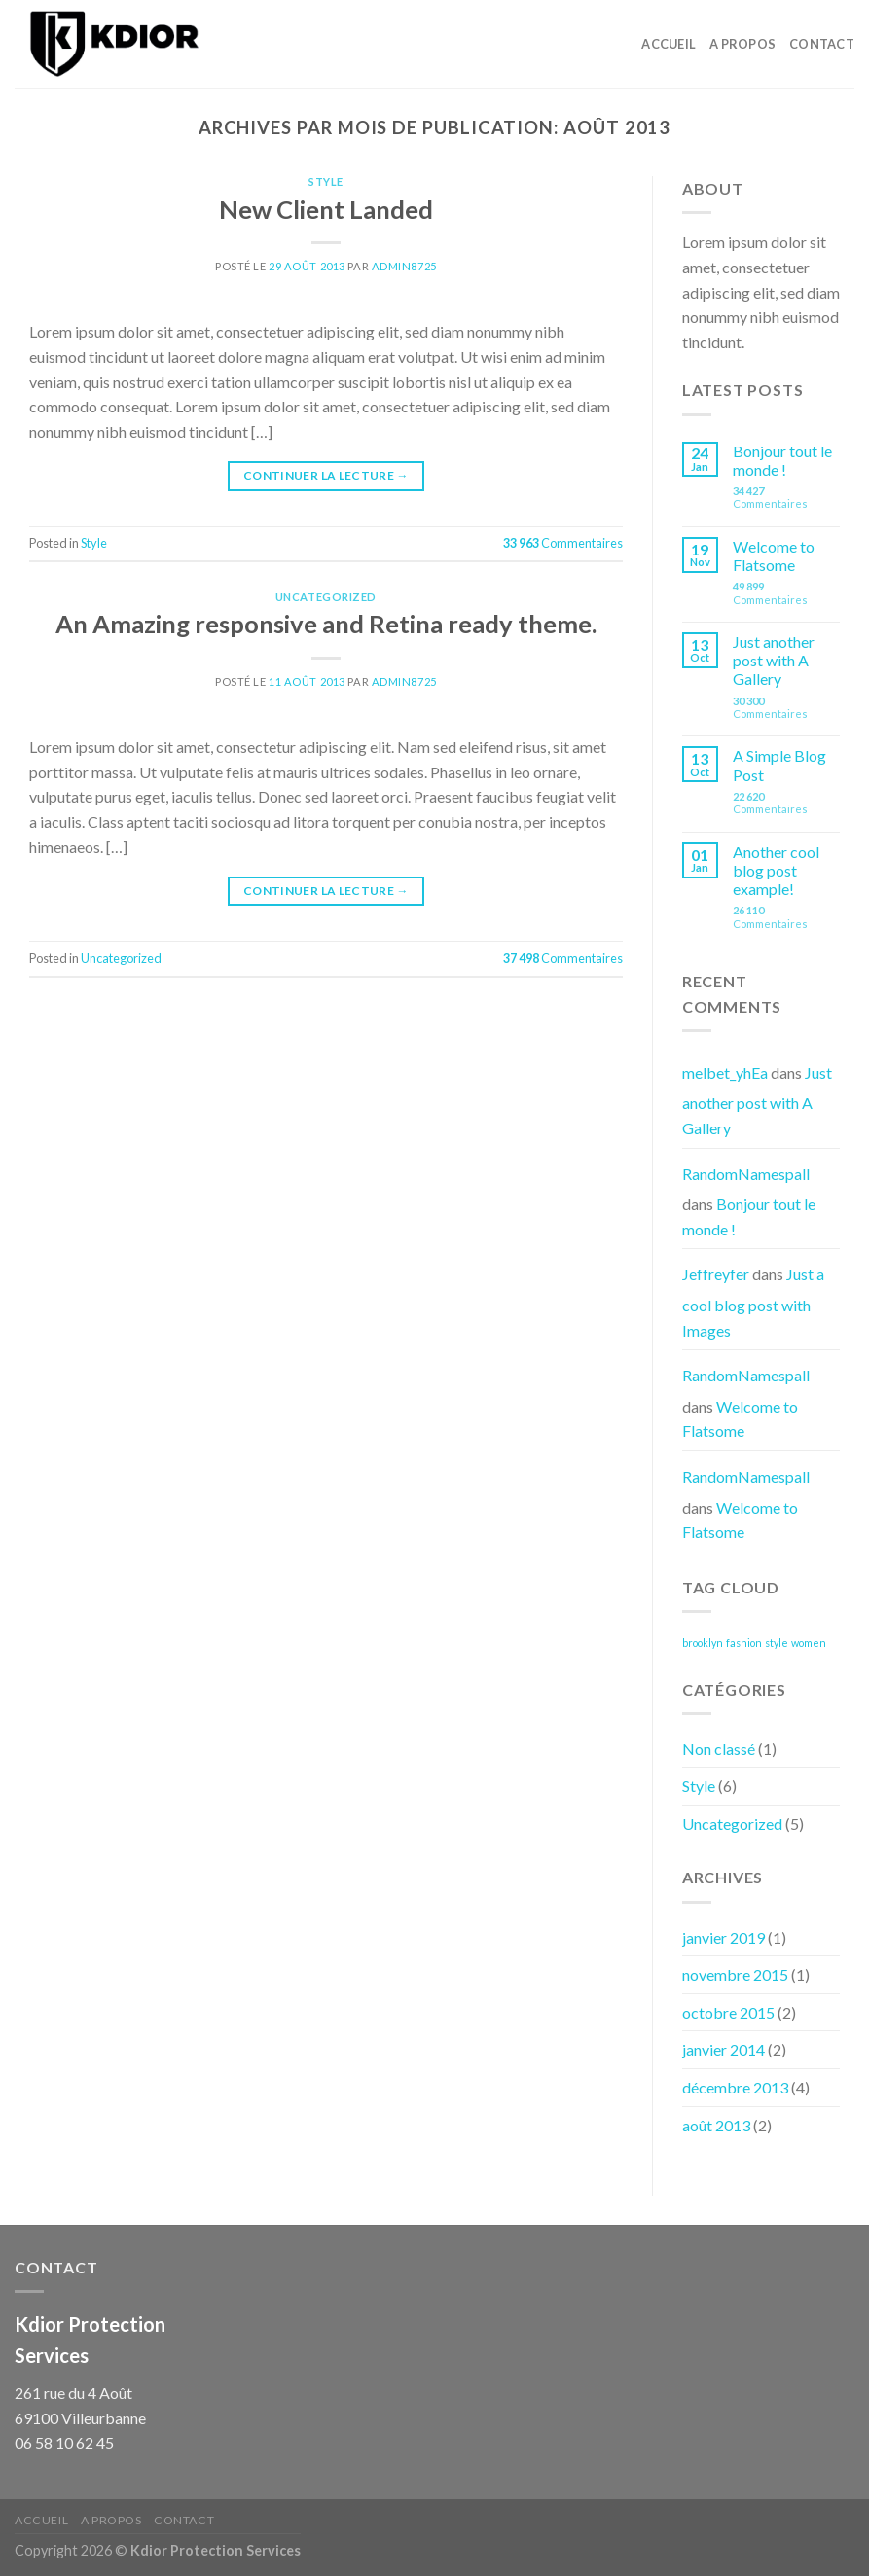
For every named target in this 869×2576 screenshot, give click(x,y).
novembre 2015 (735, 1974)
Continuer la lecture (326, 475)
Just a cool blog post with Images (753, 1302)
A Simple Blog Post (779, 764)
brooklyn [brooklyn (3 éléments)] (702, 1642)
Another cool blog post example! (776, 870)
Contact (821, 44)
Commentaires (563, 543)
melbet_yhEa (725, 1072)
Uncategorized (326, 596)
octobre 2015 (728, 2012)
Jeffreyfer (715, 1274)
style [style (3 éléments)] (776, 1642)
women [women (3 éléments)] (808, 1642)
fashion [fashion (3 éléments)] (744, 1642)
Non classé (718, 1748)
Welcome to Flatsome (774, 555)
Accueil (668, 44)
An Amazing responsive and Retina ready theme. (326, 623)
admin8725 (404, 266)
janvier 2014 (723, 2049)
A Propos (742, 44)
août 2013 (716, 2125)
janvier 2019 (723, 1937)
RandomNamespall (746, 1173)
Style (326, 181)
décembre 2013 (735, 2087)
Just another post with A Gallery (774, 660)
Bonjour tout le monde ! (782, 460)
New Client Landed (326, 209)
